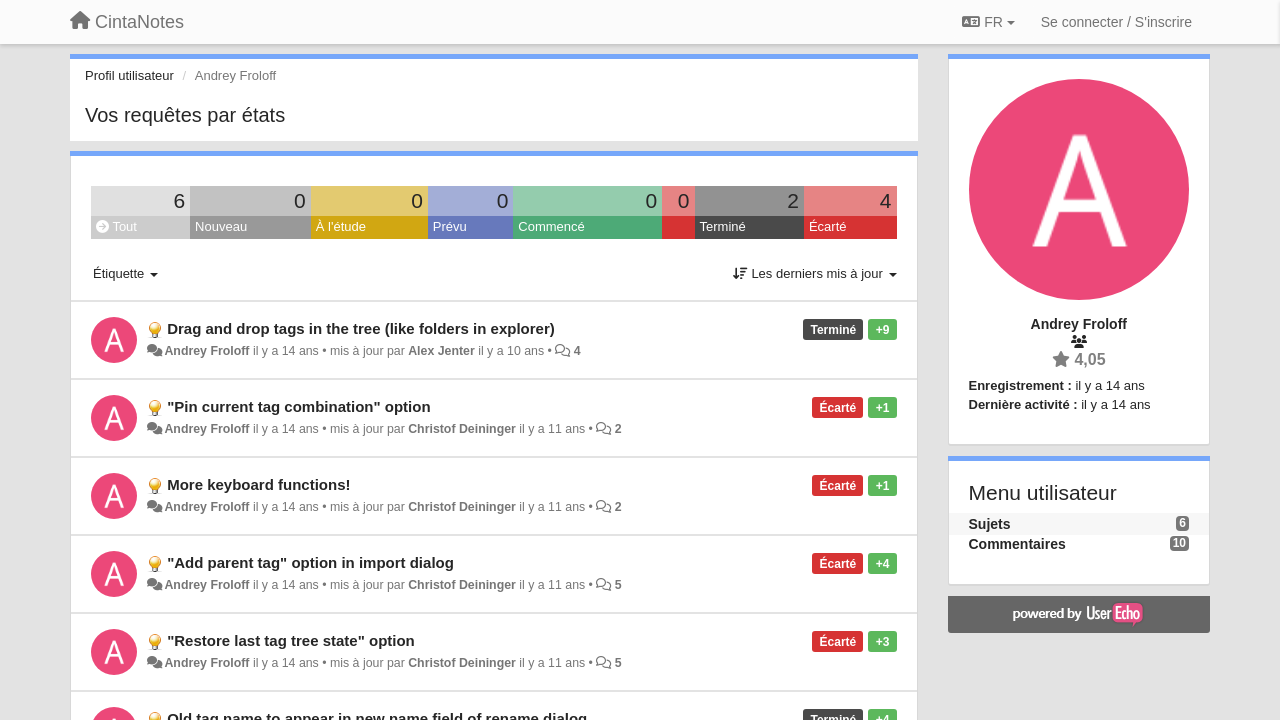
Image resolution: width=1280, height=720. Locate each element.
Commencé (551, 226)
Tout (116, 226)
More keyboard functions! (258, 484)
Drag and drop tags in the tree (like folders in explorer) (361, 328)
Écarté (828, 226)
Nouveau (221, 226)
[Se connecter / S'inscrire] (1116, 22)
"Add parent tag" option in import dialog (310, 562)
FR (988, 22)
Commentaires (1017, 544)
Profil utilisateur (129, 75)
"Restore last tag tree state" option (291, 640)
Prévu (450, 226)
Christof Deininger (462, 429)
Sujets (990, 524)
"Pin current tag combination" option (298, 406)
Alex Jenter (441, 351)
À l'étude (341, 226)
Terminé (723, 226)
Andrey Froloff (206, 351)
